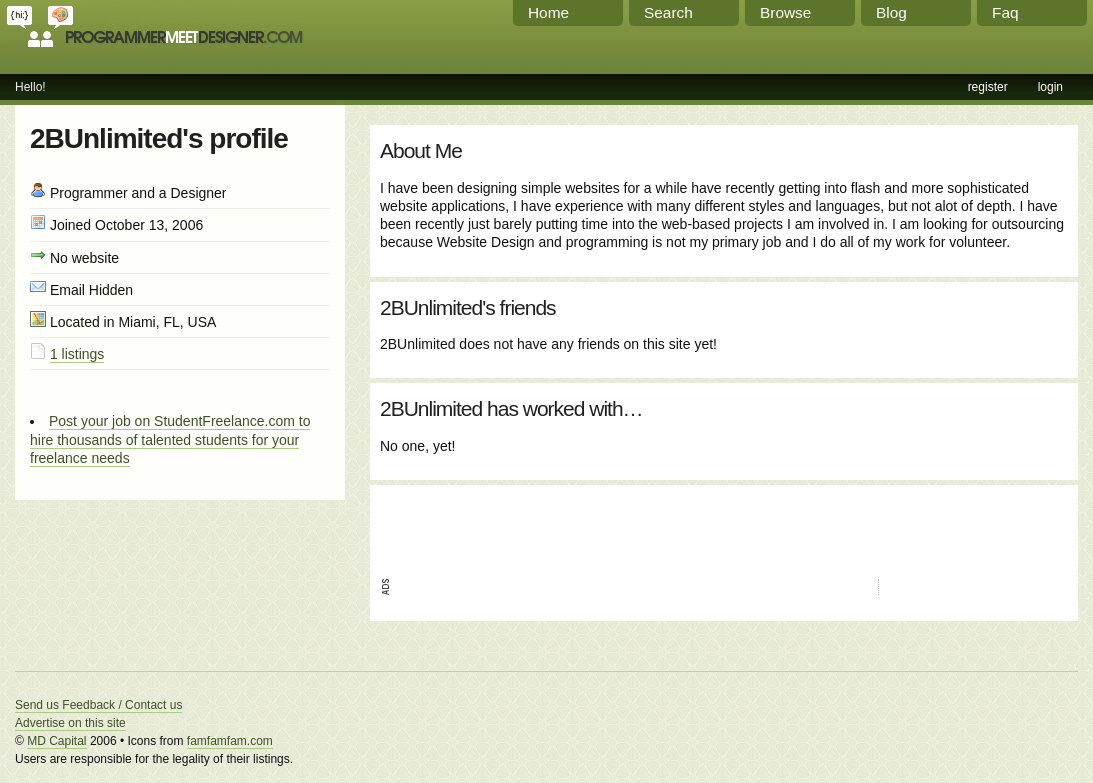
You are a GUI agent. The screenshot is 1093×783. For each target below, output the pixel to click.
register (988, 87)
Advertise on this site (70, 723)
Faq (1005, 12)
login (1050, 87)
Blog (891, 12)
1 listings (77, 354)
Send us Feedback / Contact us (98, 705)
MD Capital (56, 741)
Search (668, 12)
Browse (785, 12)
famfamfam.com (230, 741)
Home (548, 12)
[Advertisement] (614, 525)
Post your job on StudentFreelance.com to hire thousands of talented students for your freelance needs (170, 439)
